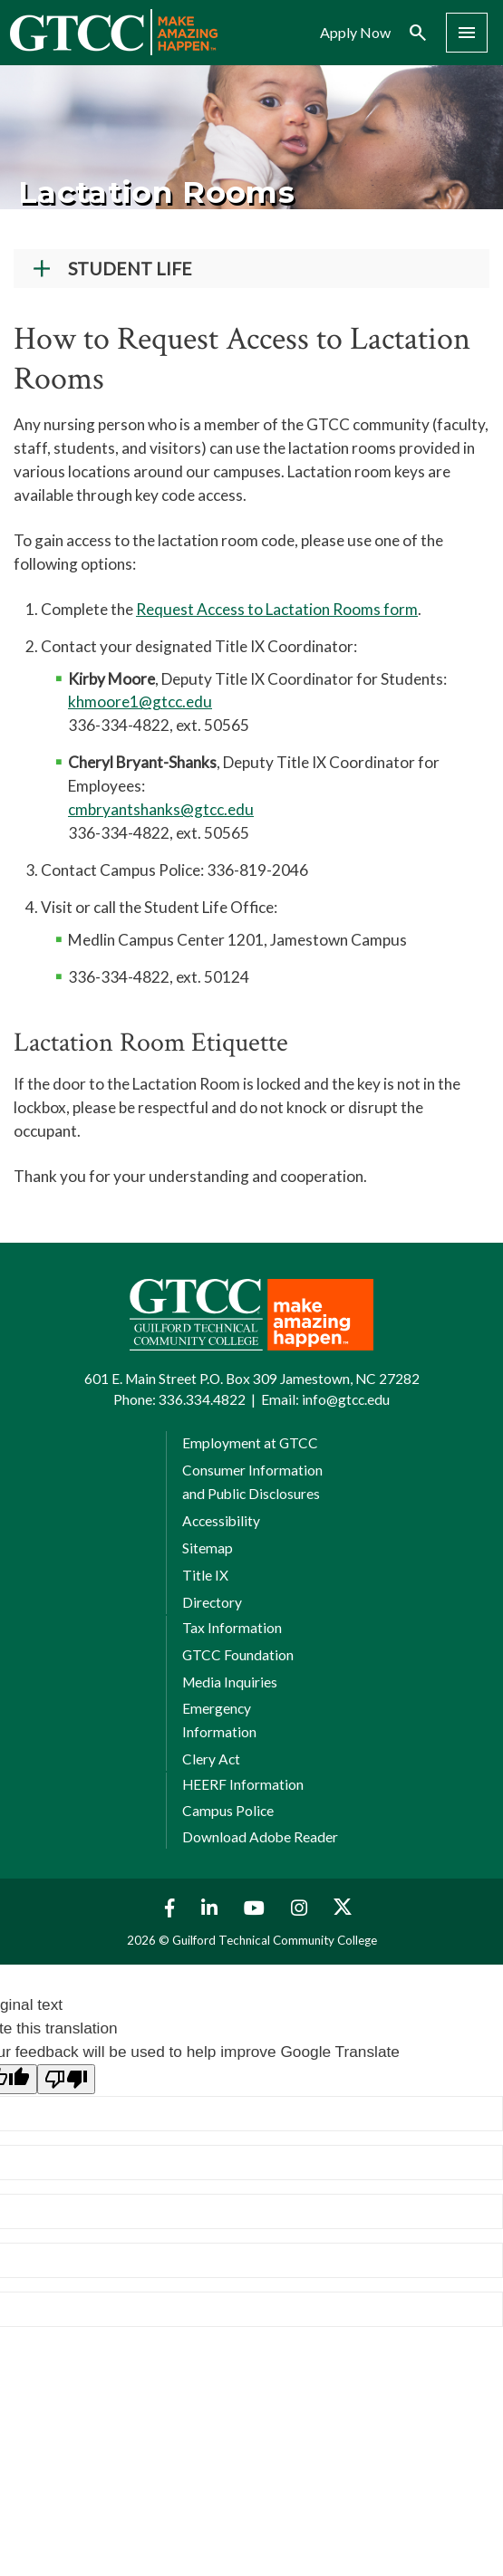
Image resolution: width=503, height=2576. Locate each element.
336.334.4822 (202, 1399)
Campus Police (228, 1810)
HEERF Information (243, 1784)
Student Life (130, 268)
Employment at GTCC (250, 1443)
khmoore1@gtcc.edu (140, 701)
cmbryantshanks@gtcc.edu (161, 809)
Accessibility (221, 1521)
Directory (212, 1602)
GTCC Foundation (238, 1655)
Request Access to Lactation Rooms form (277, 609)
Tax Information (232, 1628)
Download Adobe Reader (260, 1837)
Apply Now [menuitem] (355, 32)
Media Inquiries (229, 1682)
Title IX (205, 1575)
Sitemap (207, 1548)
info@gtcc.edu (346, 1399)
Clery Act (211, 1759)
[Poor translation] (66, 2079)
